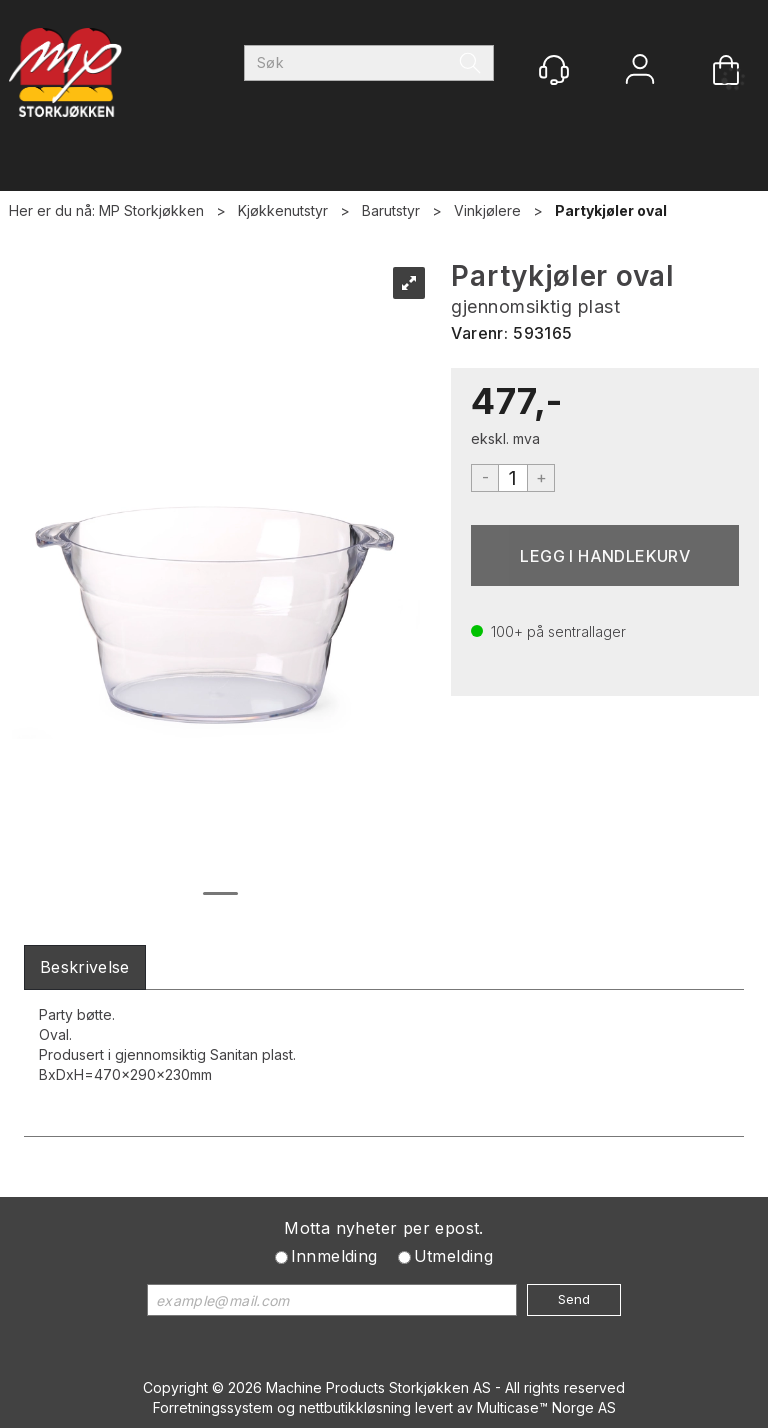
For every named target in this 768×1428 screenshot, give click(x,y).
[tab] (85, 967)
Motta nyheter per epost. (384, 1228)
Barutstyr (391, 210)
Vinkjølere (487, 210)
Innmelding (334, 1256)
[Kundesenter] (554, 70)
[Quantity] (513, 478)
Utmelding (454, 1256)
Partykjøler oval (611, 210)
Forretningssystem (213, 1407)
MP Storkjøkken (151, 210)
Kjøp (605, 555)
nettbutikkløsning (355, 1407)
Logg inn (640, 71)
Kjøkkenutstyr (283, 210)
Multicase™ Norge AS (546, 1407)
